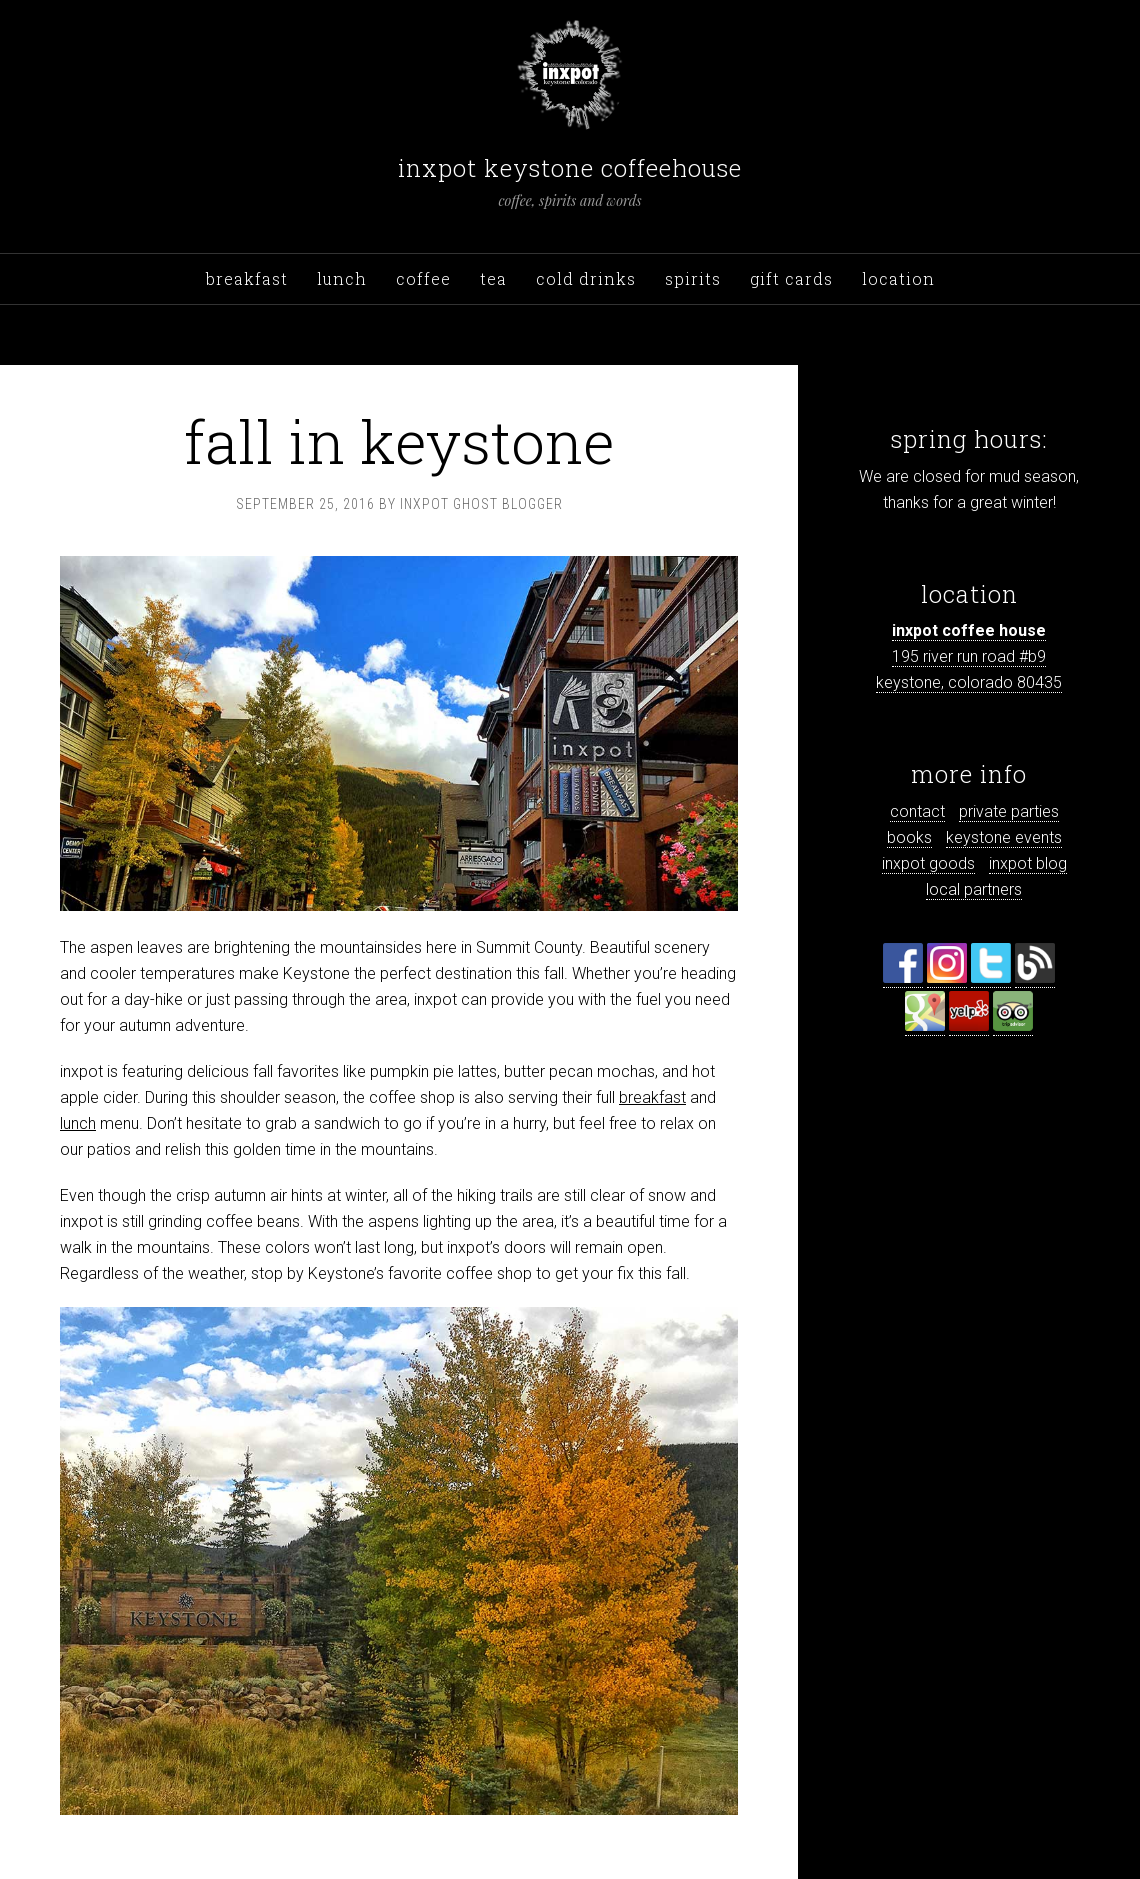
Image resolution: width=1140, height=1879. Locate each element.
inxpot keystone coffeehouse (570, 168)
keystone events (1004, 837)
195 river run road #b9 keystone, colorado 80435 (969, 656)
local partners (974, 889)
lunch (78, 1123)
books (909, 837)
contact (917, 811)
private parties (1009, 811)
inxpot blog (1028, 863)
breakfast (652, 1097)
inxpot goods (928, 863)
